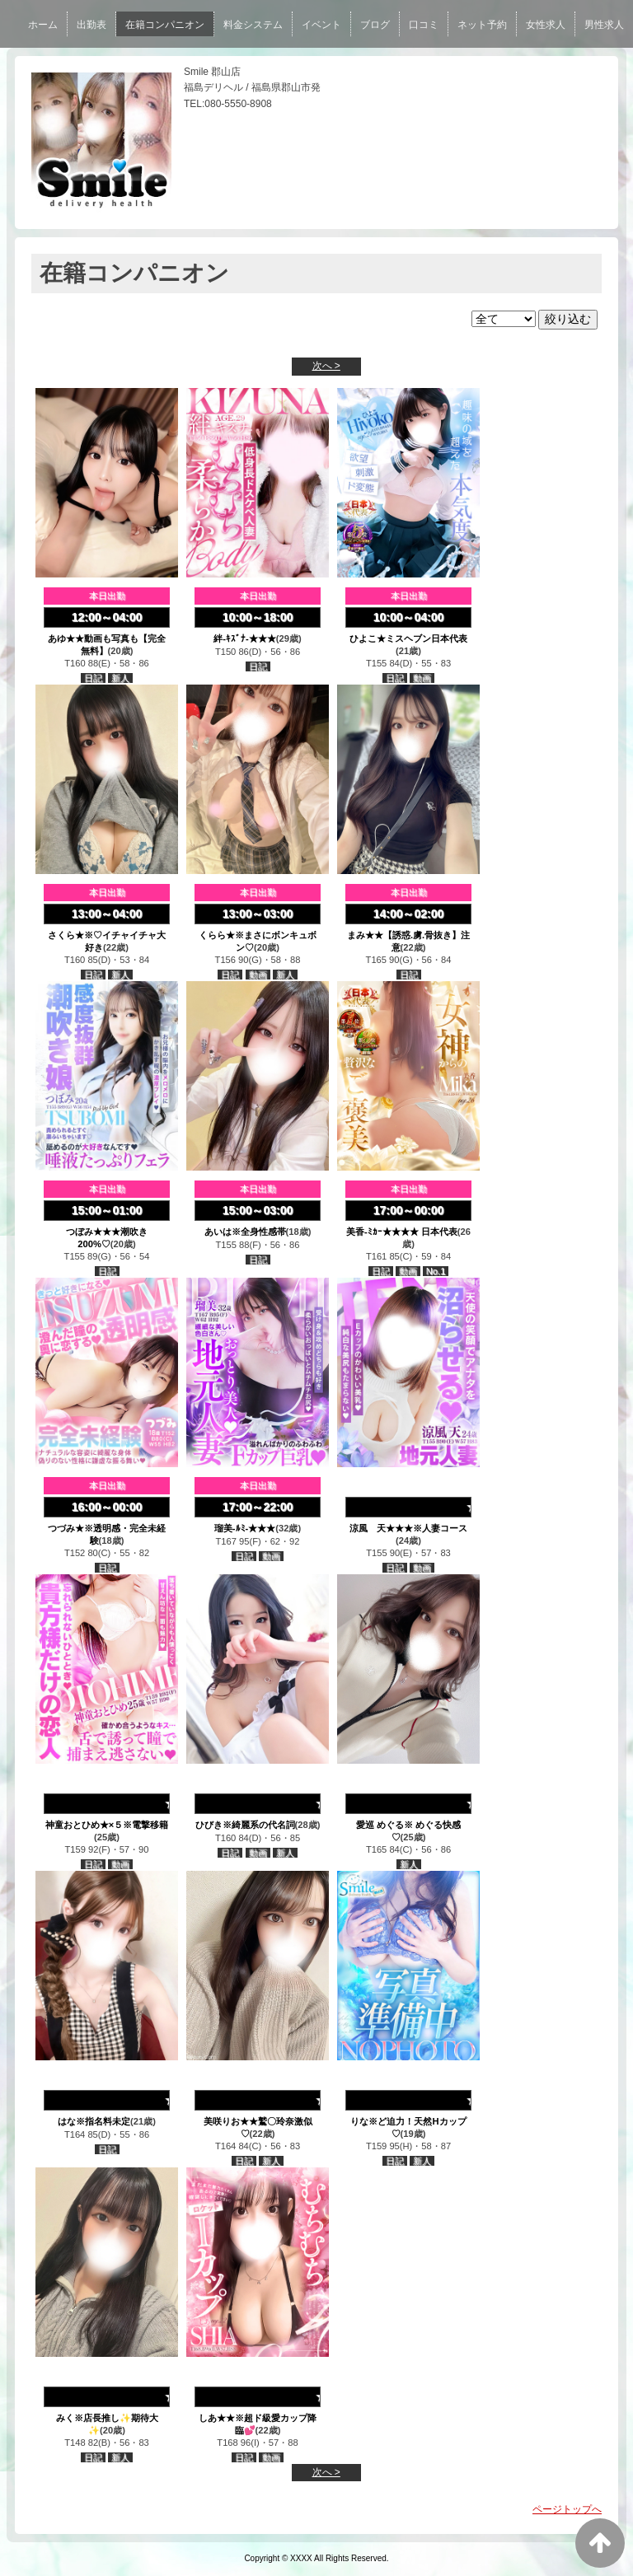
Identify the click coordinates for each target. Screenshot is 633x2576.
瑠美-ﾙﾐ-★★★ (244, 1528)
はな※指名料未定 (94, 2121)
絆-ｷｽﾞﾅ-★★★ (244, 638)
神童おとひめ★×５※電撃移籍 (107, 1825)
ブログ (375, 24)
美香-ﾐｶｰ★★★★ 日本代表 (401, 1232)
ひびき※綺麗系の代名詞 (245, 1825)
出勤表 (91, 24)
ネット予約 (482, 24)
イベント (321, 24)
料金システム (253, 24)
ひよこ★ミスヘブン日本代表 (408, 638)
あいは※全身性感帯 (245, 1232)
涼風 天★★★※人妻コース (408, 1528)
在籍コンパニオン (164, 24)
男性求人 (604, 24)
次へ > (326, 366)
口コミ (423, 24)
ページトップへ (567, 2509)
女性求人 (545, 24)
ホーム (43, 24)
